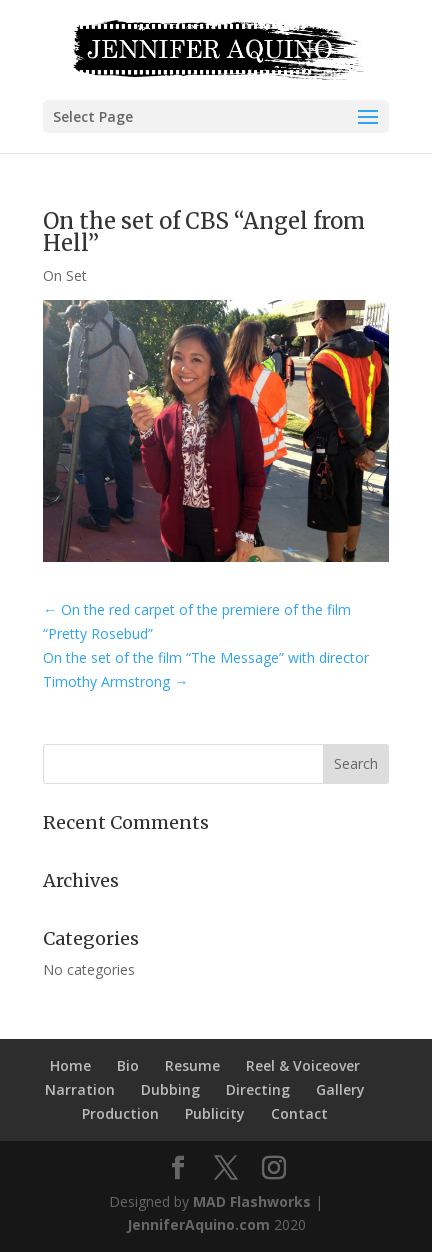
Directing (258, 1089)
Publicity (215, 1113)
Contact (299, 1113)
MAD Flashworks (252, 1201)
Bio (128, 1065)
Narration (80, 1089)
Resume (192, 1065)
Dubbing (170, 1089)
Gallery (340, 1089)
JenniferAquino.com (198, 1224)
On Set (65, 275)
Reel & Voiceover (303, 1065)
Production (120, 1113)
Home (70, 1065)
